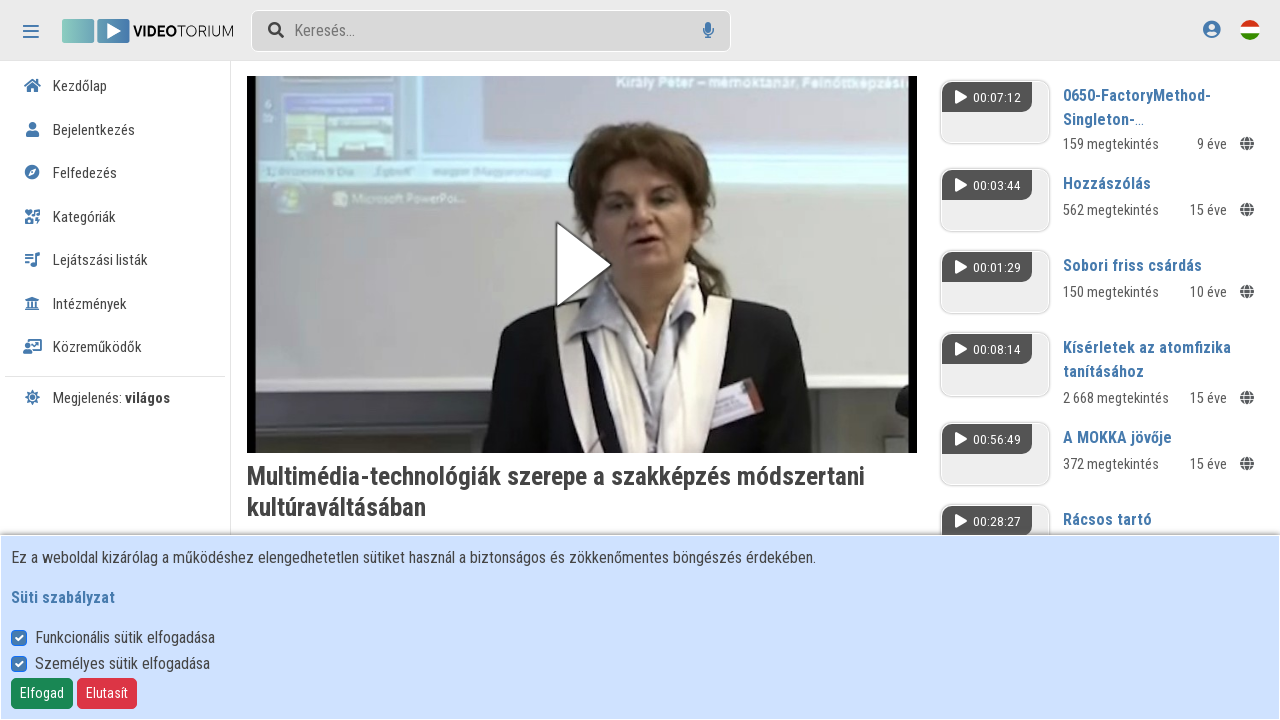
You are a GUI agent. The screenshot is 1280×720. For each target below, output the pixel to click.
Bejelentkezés (79, 130)
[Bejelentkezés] (1211, 29)
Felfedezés (70, 173)
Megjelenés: (96, 398)
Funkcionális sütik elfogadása (125, 637)
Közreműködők (82, 347)
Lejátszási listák (85, 260)
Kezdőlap (65, 86)
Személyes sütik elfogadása (122, 663)
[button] (582, 264)
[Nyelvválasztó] (1250, 29)
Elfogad (42, 693)
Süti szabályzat (63, 597)
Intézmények (75, 304)
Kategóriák (69, 217)
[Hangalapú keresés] (708, 30)
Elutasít (107, 693)
